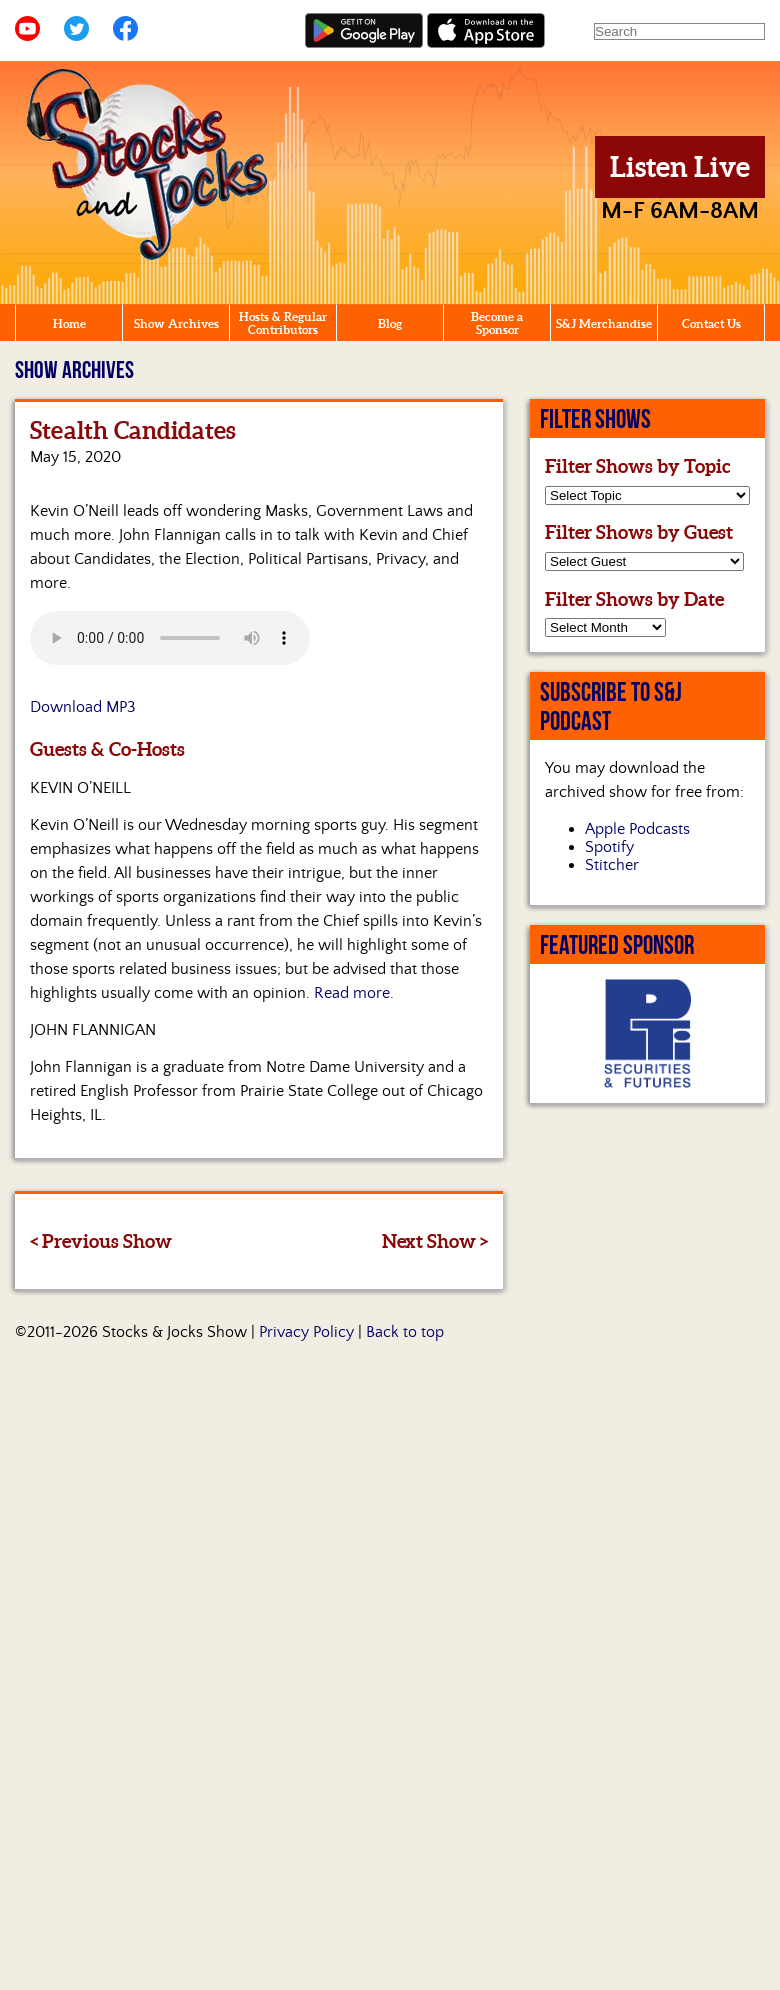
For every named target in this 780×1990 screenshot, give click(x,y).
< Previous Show (101, 1241)
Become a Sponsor (497, 323)
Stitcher (612, 865)
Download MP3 (83, 707)
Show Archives (176, 323)
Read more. (354, 993)
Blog (390, 323)
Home (69, 323)
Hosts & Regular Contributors (283, 323)
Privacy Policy (306, 1332)
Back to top (405, 1332)
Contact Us (711, 323)
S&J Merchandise (604, 323)
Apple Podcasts (637, 829)
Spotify (609, 847)
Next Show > (435, 1241)
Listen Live (680, 167)
